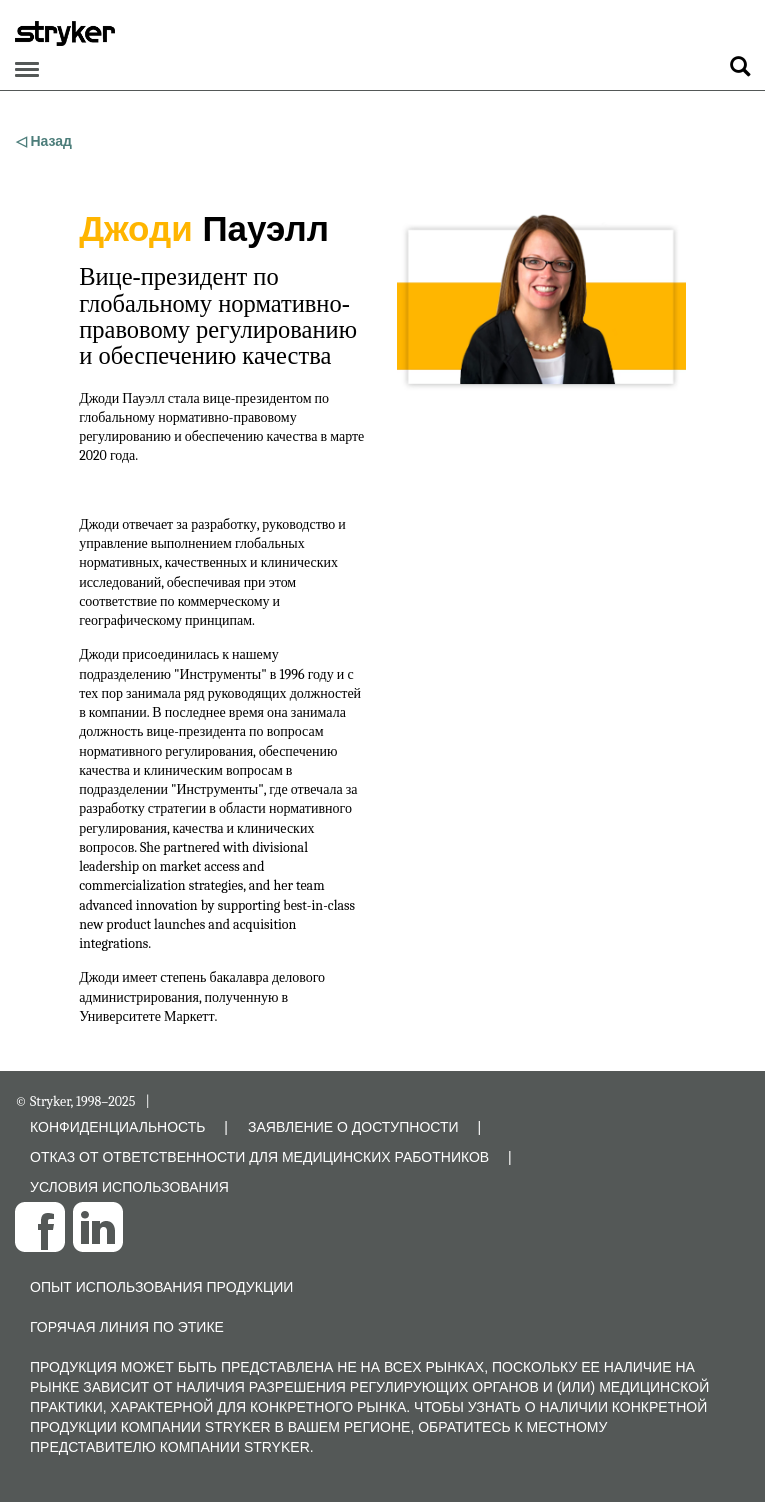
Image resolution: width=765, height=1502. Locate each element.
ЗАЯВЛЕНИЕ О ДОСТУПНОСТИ (353, 1127)
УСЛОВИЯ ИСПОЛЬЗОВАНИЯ (129, 1187)
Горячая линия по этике (127, 1327)
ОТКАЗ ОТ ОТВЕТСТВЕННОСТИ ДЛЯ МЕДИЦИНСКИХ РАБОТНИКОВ (259, 1157)
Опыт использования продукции (161, 1287)
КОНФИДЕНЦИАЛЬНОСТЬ (117, 1127)
